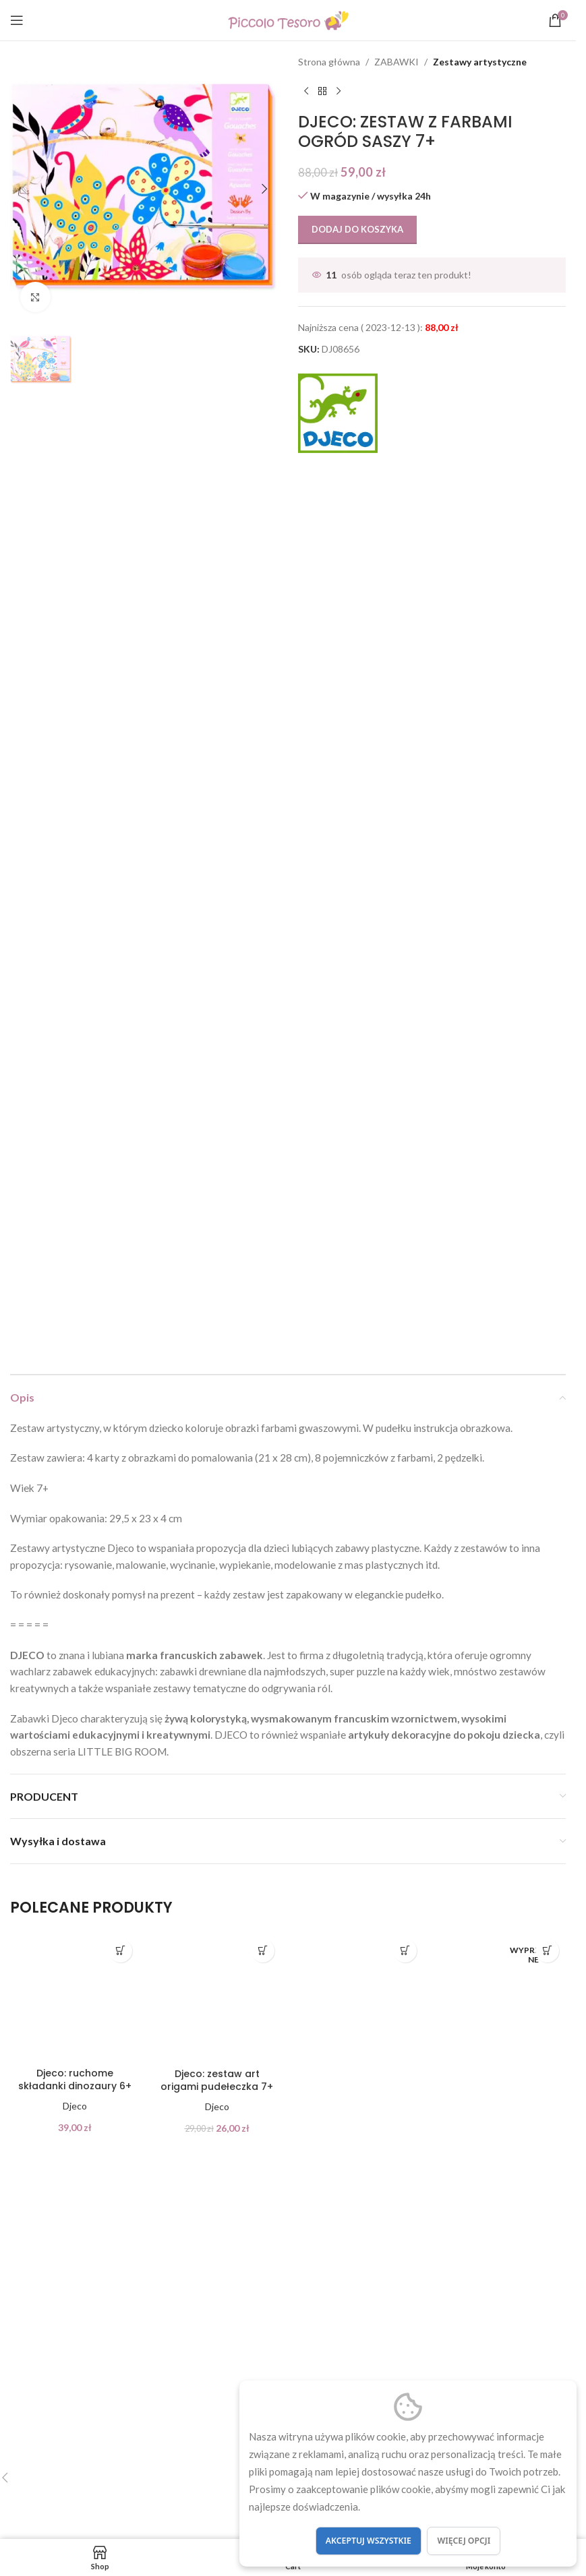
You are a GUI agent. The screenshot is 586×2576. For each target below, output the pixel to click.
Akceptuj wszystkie (368, 2540)
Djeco (75, 2105)
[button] (23, 188)
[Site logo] (288, 19)
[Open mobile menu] (16, 20)
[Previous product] (306, 91)
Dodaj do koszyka (357, 229)
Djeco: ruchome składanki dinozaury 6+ (74, 2079)
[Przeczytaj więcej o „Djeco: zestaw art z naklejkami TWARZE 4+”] (547, 1951)
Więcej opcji (463, 2540)
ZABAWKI (396, 61)
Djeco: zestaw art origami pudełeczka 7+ (216, 2080)
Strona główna (329, 61)
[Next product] (338, 91)
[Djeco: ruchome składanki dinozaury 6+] (74, 1996)
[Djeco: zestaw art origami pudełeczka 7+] (216, 1997)
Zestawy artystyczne (480, 61)
